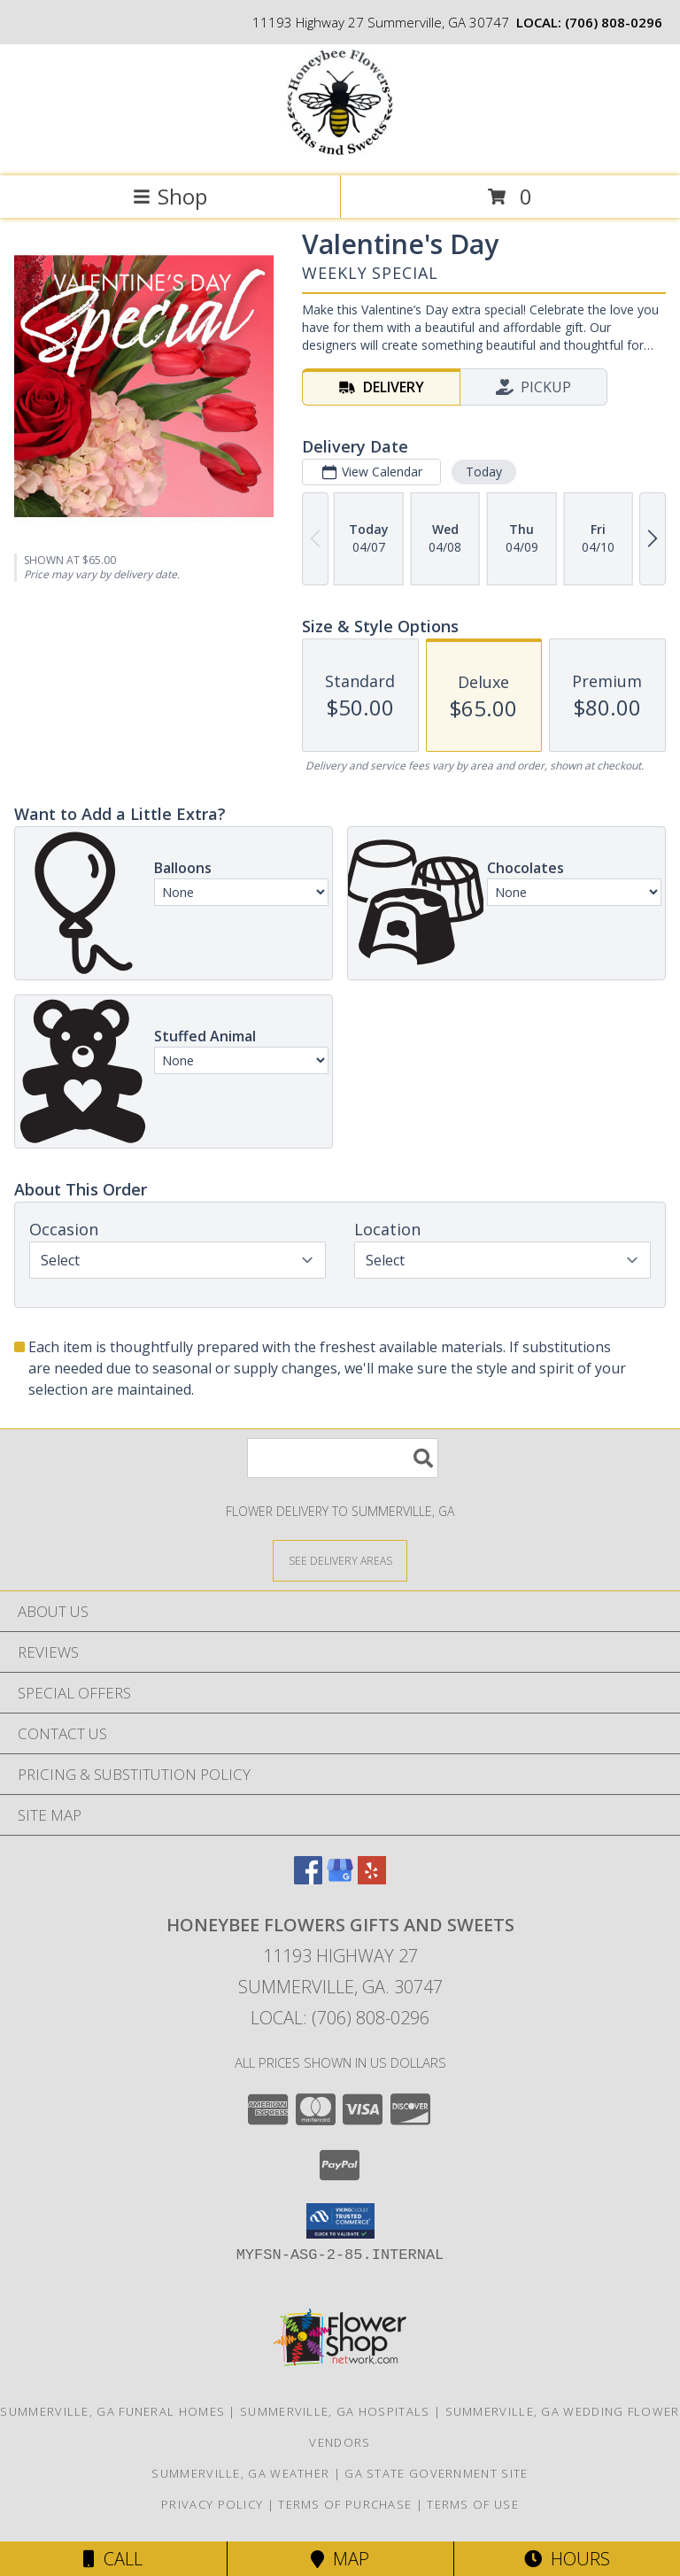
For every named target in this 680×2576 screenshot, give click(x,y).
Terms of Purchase (345, 2504)
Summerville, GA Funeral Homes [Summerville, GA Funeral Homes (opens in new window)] (112, 2411)
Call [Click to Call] (113, 2559)
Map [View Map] (340, 2559)
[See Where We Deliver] (340, 1559)
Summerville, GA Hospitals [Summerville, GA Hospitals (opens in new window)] (335, 2411)
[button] (340, 2221)
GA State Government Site (436, 2473)
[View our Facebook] (308, 1878)
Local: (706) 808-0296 (340, 2018)
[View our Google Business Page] (340, 1878)
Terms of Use (473, 2504)
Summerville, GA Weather (240, 2473)
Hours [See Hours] (567, 2559)
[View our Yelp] (372, 1878)
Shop (170, 196)
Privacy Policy (212, 2504)
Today (484, 471)
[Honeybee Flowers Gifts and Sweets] (340, 150)
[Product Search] (342, 1458)
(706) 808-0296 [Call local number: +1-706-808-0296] (613, 22)
